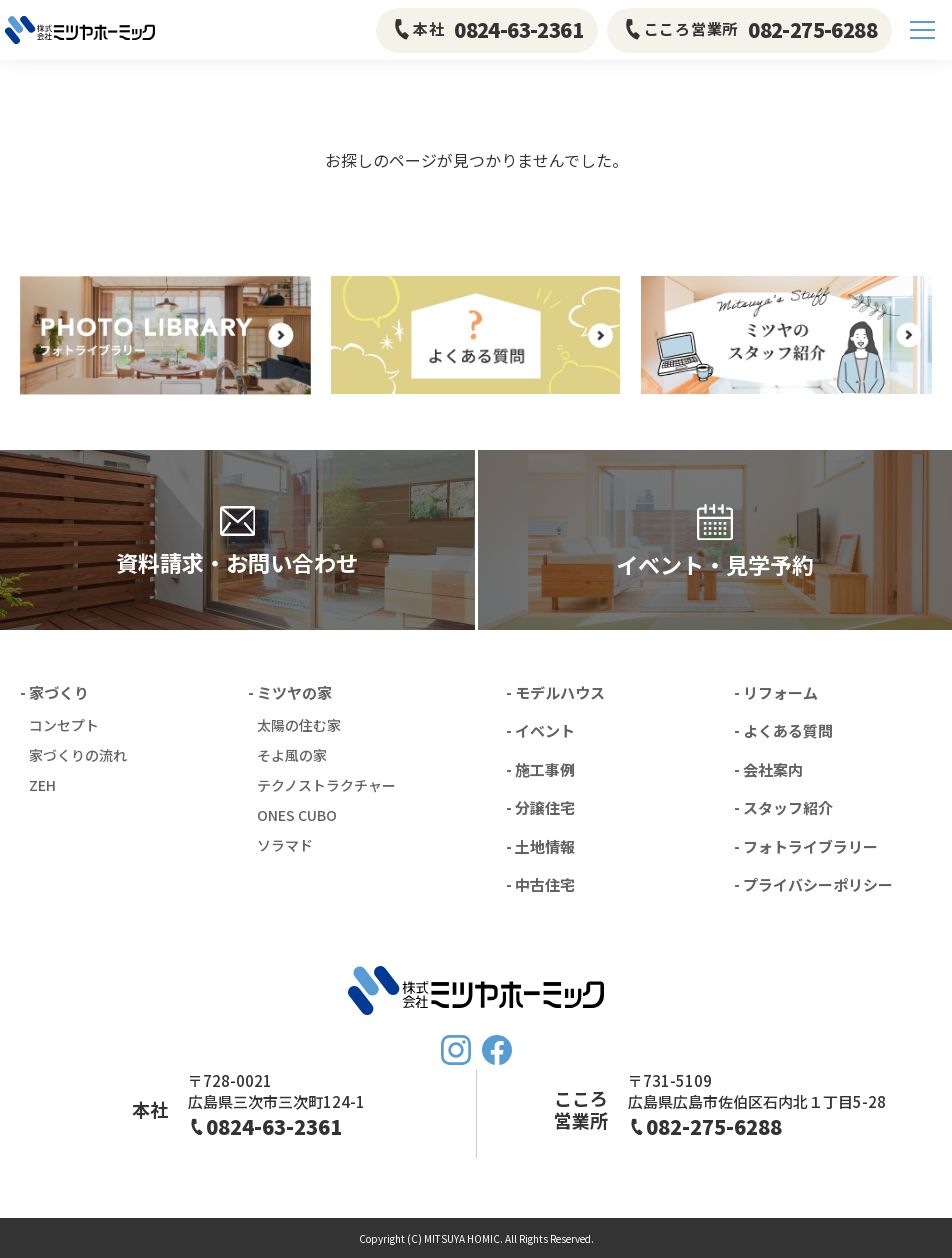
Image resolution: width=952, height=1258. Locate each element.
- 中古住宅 (540, 884)
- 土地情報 (540, 846)
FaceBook (497, 1050)
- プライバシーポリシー (813, 884)
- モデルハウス (555, 692)
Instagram (456, 1050)
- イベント (540, 730)
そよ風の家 (292, 755)
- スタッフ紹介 (783, 807)
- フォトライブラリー (806, 846)
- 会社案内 (768, 769)
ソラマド (285, 845)
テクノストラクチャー (326, 785)
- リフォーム (776, 692)
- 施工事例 (540, 769)
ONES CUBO (297, 815)
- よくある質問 (783, 730)
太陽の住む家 (299, 725)
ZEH (42, 785)
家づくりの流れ (78, 755)
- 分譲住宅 (540, 807)
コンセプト (64, 725)
